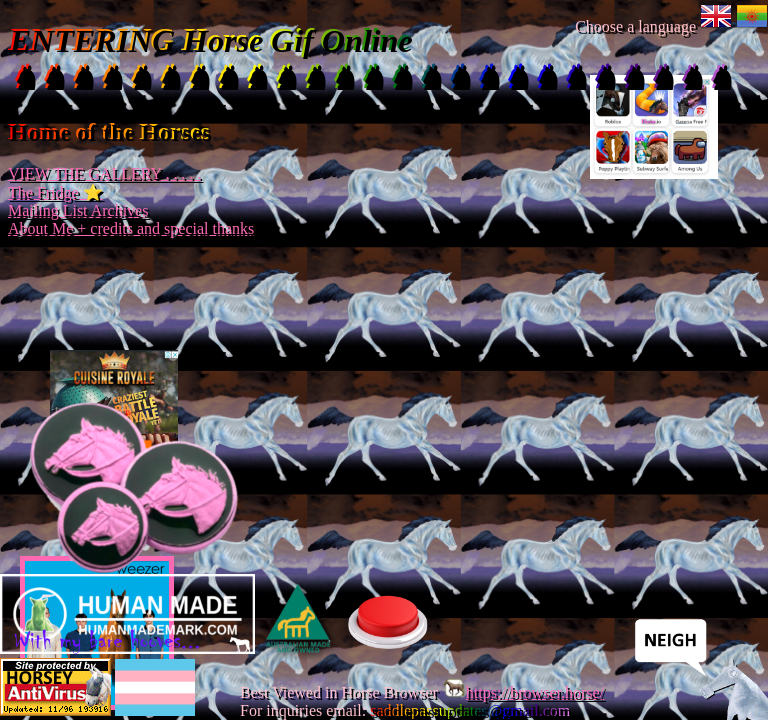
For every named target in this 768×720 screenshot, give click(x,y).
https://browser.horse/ (523, 692)
